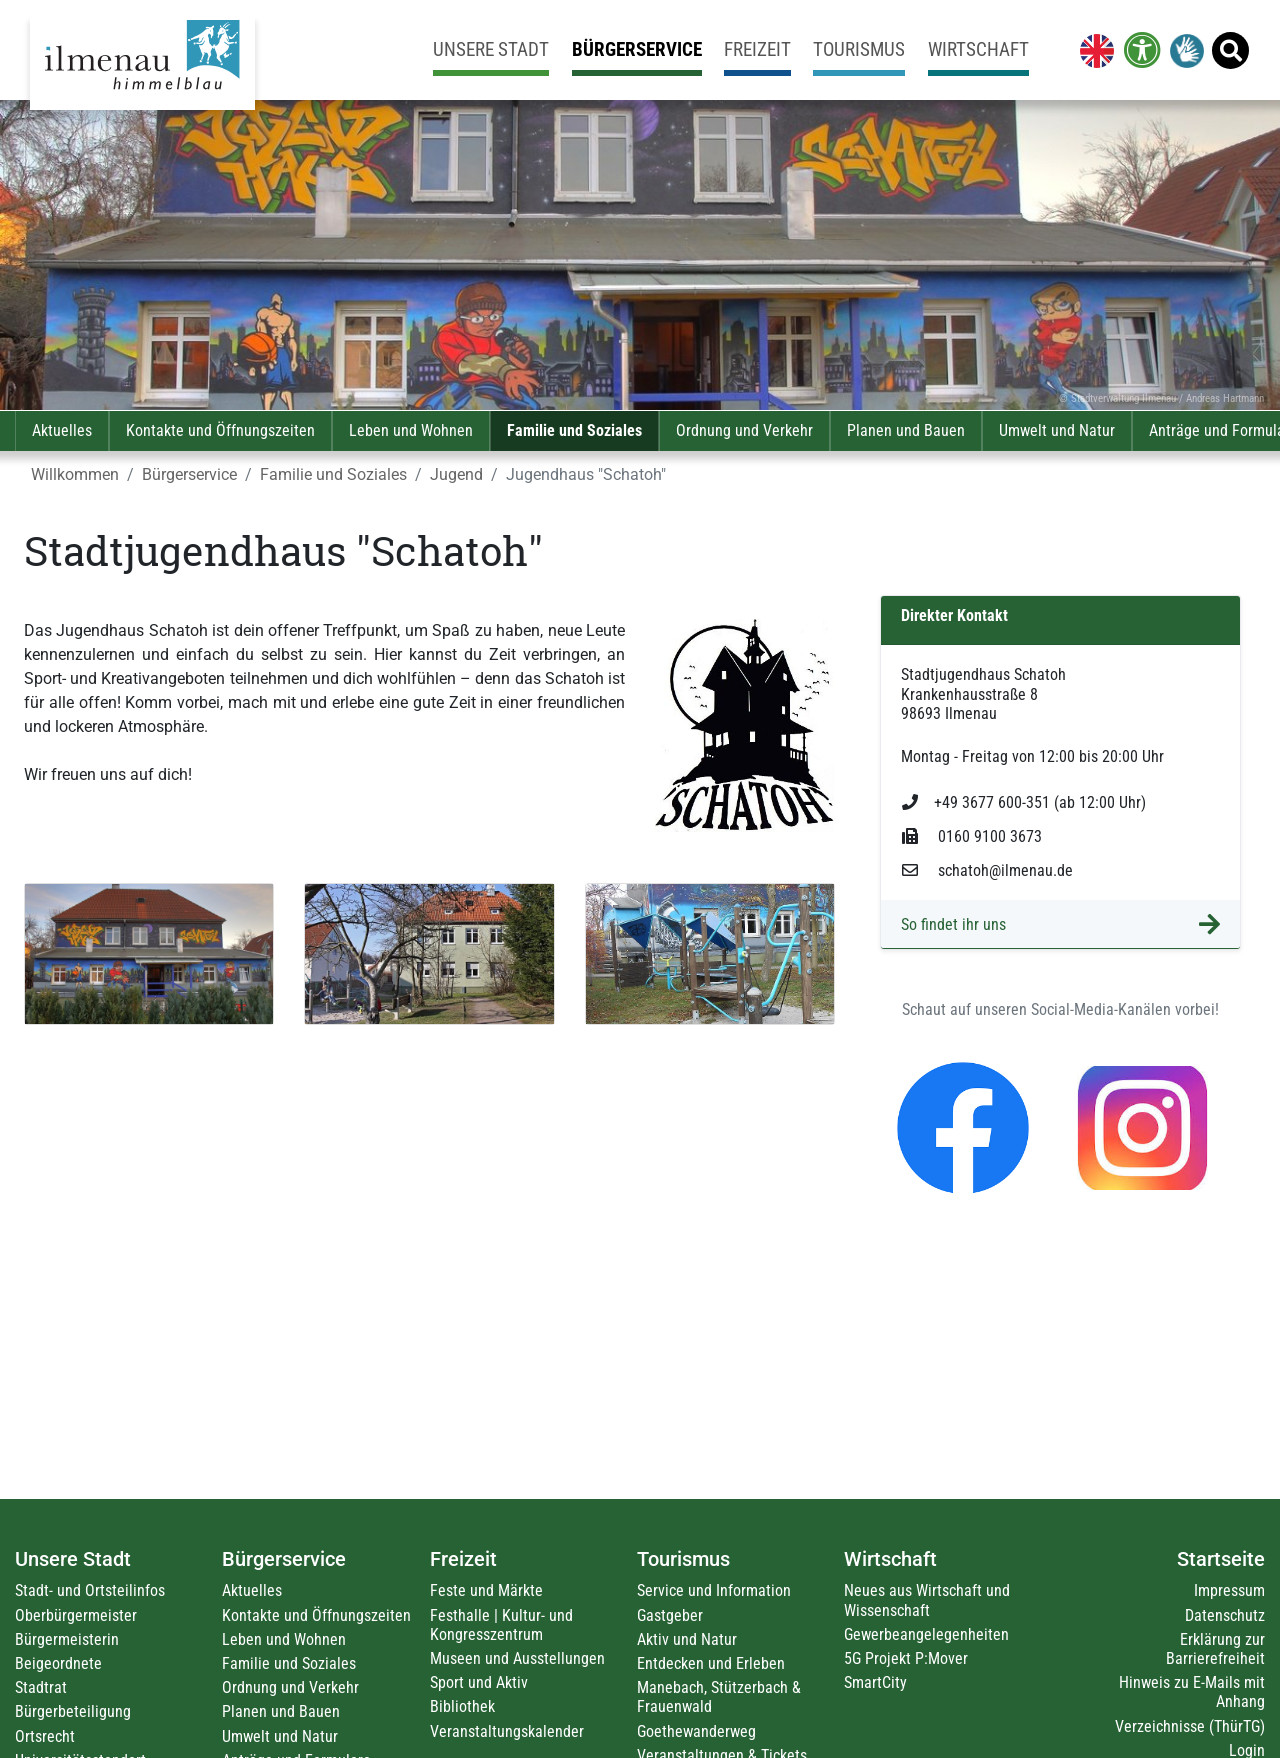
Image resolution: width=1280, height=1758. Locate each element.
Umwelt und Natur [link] (1057, 430)
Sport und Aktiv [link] (479, 1682)
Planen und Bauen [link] (906, 430)
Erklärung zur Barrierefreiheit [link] (1215, 1649)
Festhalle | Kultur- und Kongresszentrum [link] (501, 1625)
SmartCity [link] (875, 1682)
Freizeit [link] (757, 49)
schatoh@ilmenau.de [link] (987, 870)
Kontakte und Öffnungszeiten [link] (220, 430)
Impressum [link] (1229, 1590)
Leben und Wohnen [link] (411, 430)
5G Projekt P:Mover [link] (906, 1658)
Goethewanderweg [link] (696, 1731)
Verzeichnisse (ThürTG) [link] (1190, 1726)
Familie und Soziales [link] (574, 430)
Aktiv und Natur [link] (687, 1639)
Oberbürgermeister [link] (76, 1615)
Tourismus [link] (859, 49)
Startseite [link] (1221, 1559)
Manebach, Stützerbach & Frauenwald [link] (719, 1697)
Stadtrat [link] (41, 1687)
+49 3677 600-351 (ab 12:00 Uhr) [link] (1024, 802)
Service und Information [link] (714, 1590)
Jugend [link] (456, 474)
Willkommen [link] (75, 474)
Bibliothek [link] (462, 1706)
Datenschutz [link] (1225, 1615)
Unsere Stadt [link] (491, 49)
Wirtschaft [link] (978, 49)
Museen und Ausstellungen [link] (517, 1658)
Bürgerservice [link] (637, 49)
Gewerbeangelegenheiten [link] (926, 1634)
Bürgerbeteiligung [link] (73, 1711)
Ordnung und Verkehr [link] (744, 430)
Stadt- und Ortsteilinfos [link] (90, 1590)
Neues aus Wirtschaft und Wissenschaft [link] (927, 1600)
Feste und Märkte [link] (486, 1590)
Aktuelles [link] (62, 430)
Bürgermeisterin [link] (67, 1639)
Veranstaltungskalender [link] (507, 1731)
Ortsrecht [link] (45, 1736)
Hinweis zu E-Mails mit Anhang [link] (1192, 1692)
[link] (1093, 50)
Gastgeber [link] (670, 1615)
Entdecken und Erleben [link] (711, 1663)
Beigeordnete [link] (58, 1663)
